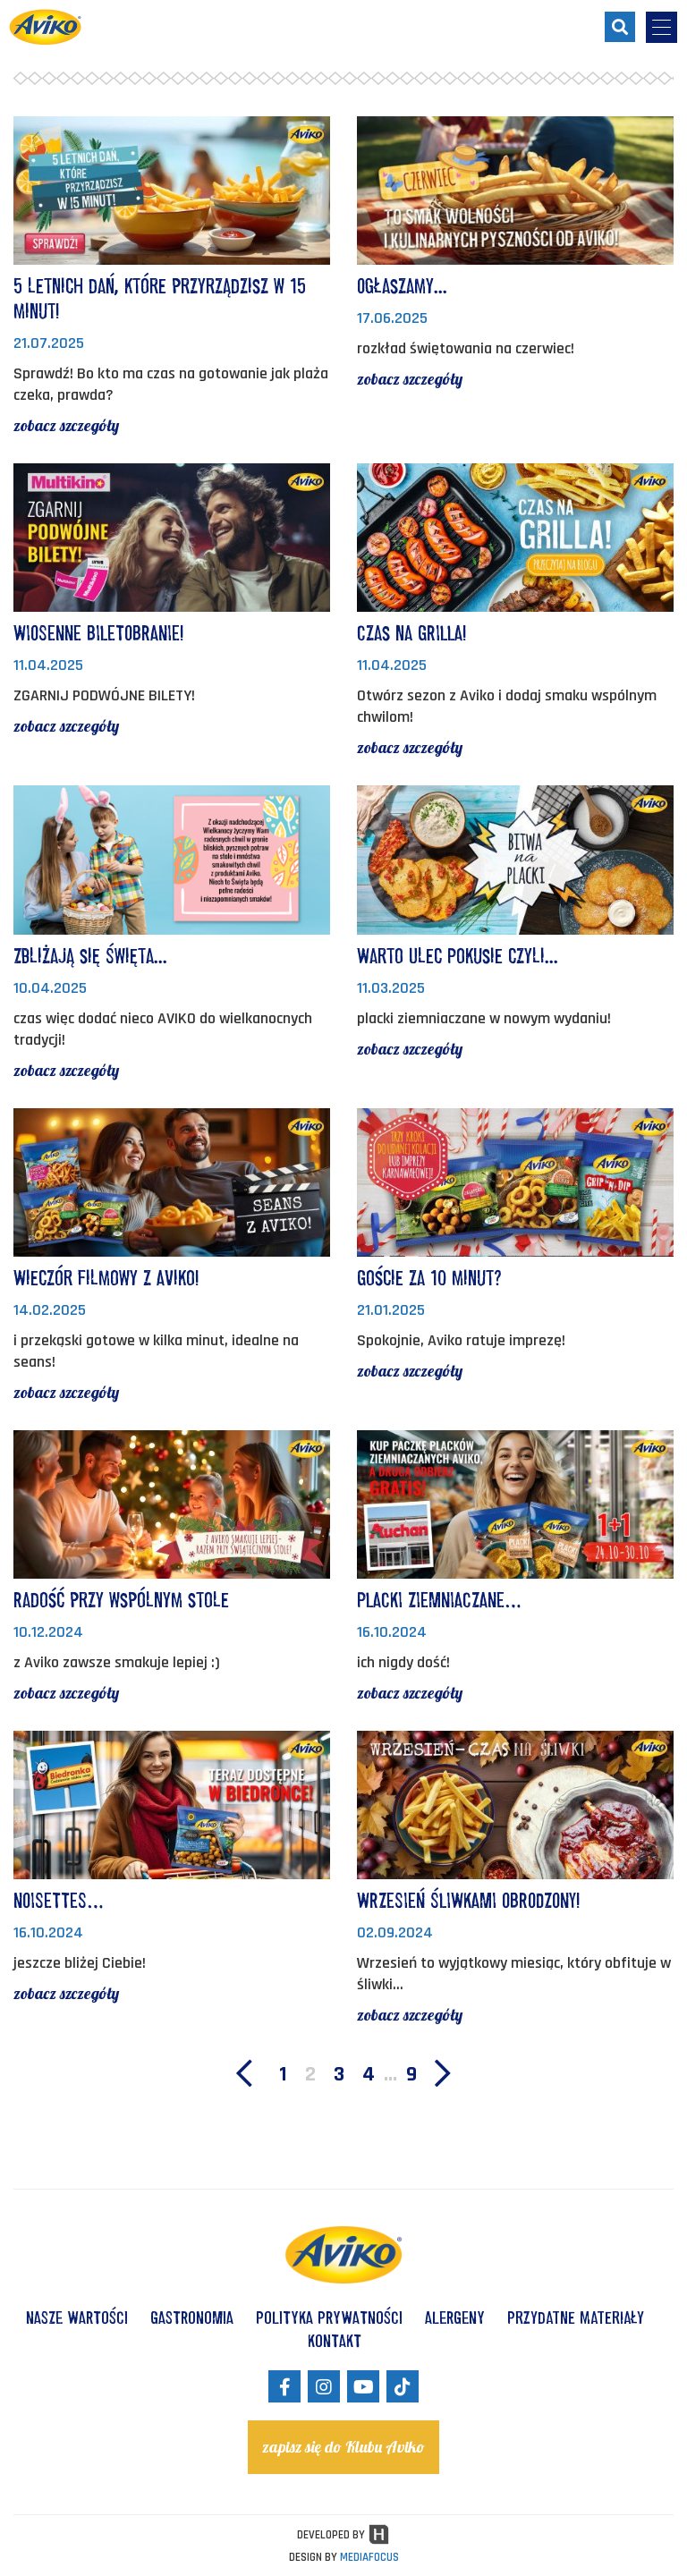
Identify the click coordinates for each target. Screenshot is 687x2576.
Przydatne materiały (575, 2317)
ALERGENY (455, 2317)
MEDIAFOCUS (369, 2557)
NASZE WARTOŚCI (77, 2317)
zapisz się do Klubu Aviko (343, 2446)
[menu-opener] (661, 27)
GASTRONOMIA (191, 2317)
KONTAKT (334, 2340)
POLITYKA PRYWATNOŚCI (329, 2317)
